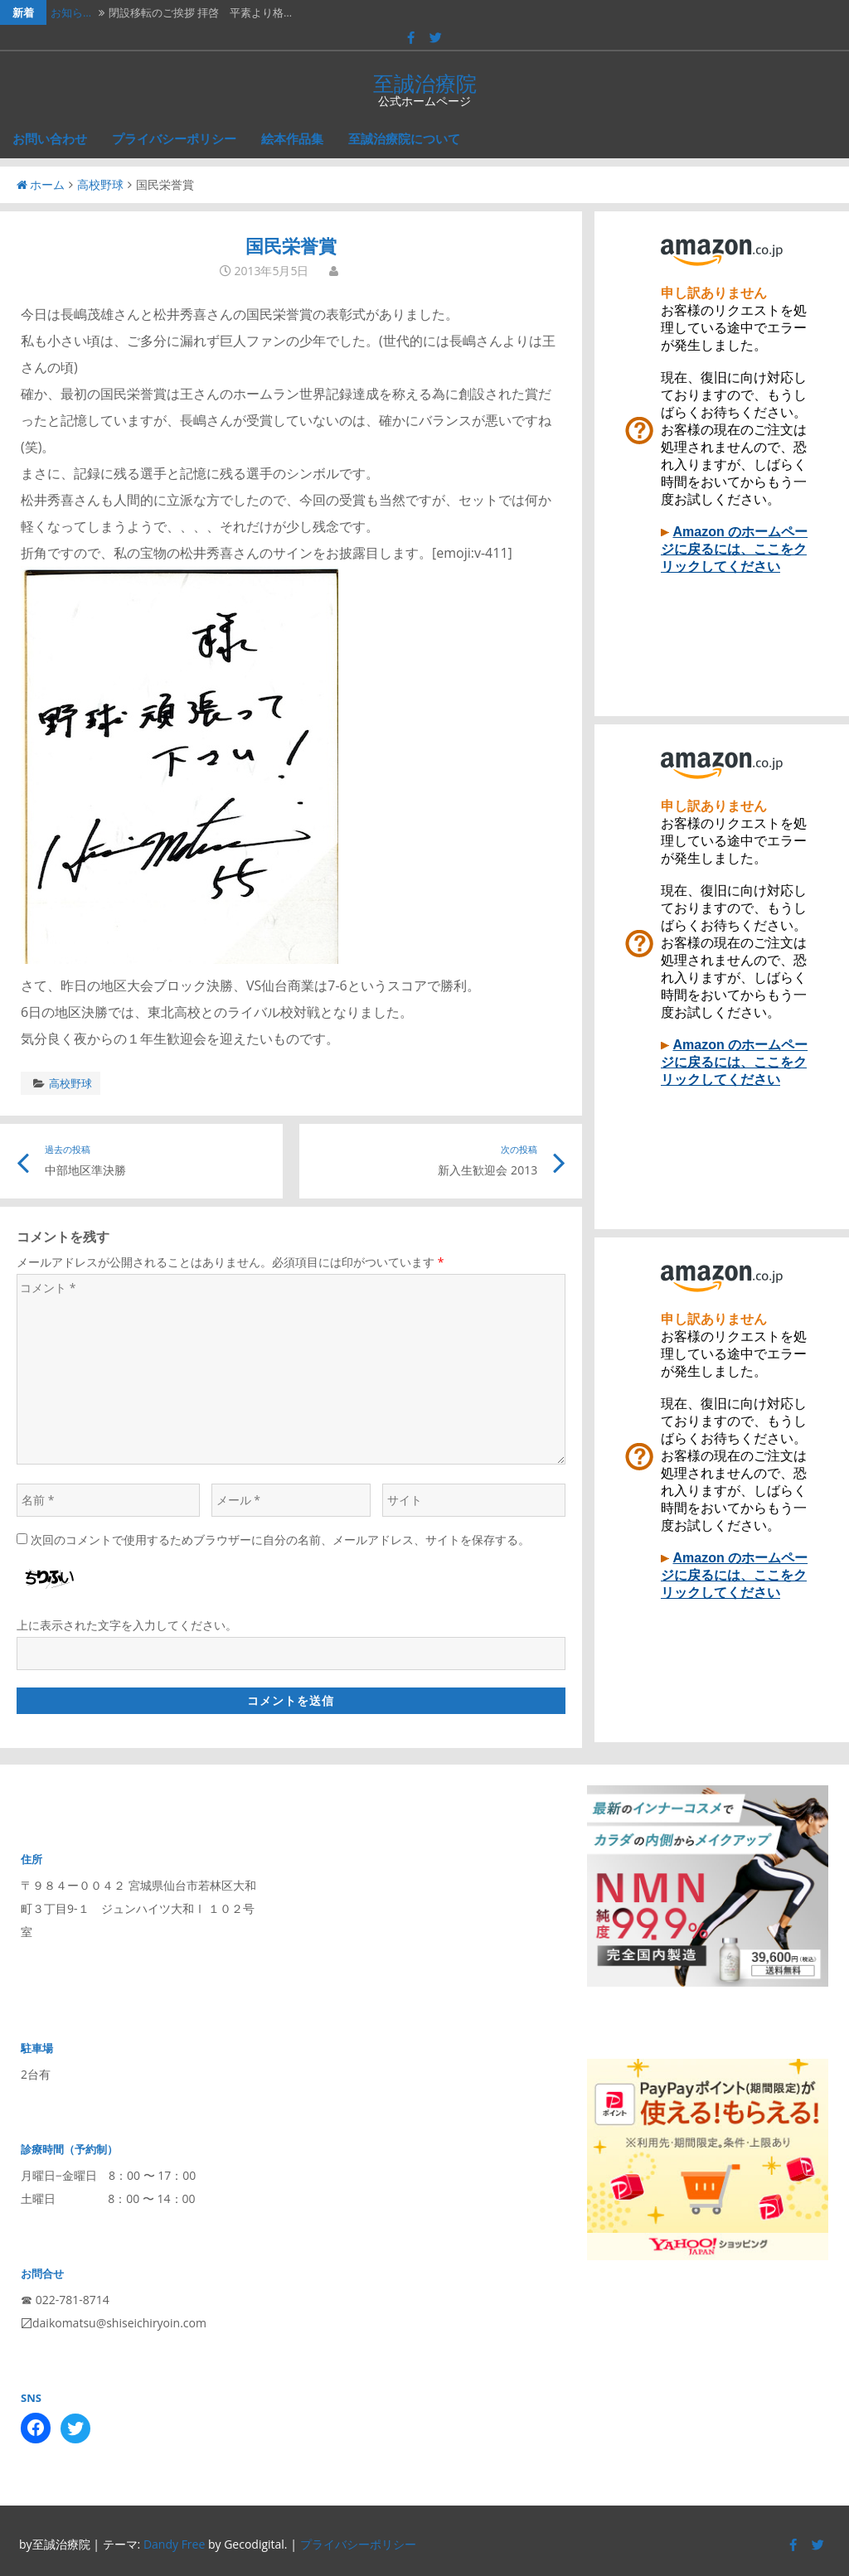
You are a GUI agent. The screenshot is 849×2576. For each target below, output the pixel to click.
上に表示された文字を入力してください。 (127, 1625)
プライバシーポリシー (174, 138)
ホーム (41, 184)
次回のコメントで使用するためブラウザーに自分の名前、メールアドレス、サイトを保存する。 (280, 1539)
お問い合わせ (49, 138)
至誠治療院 (425, 83)
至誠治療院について (404, 138)
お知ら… (71, 12)
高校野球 (100, 184)
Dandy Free (174, 2544)
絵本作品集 (292, 138)
